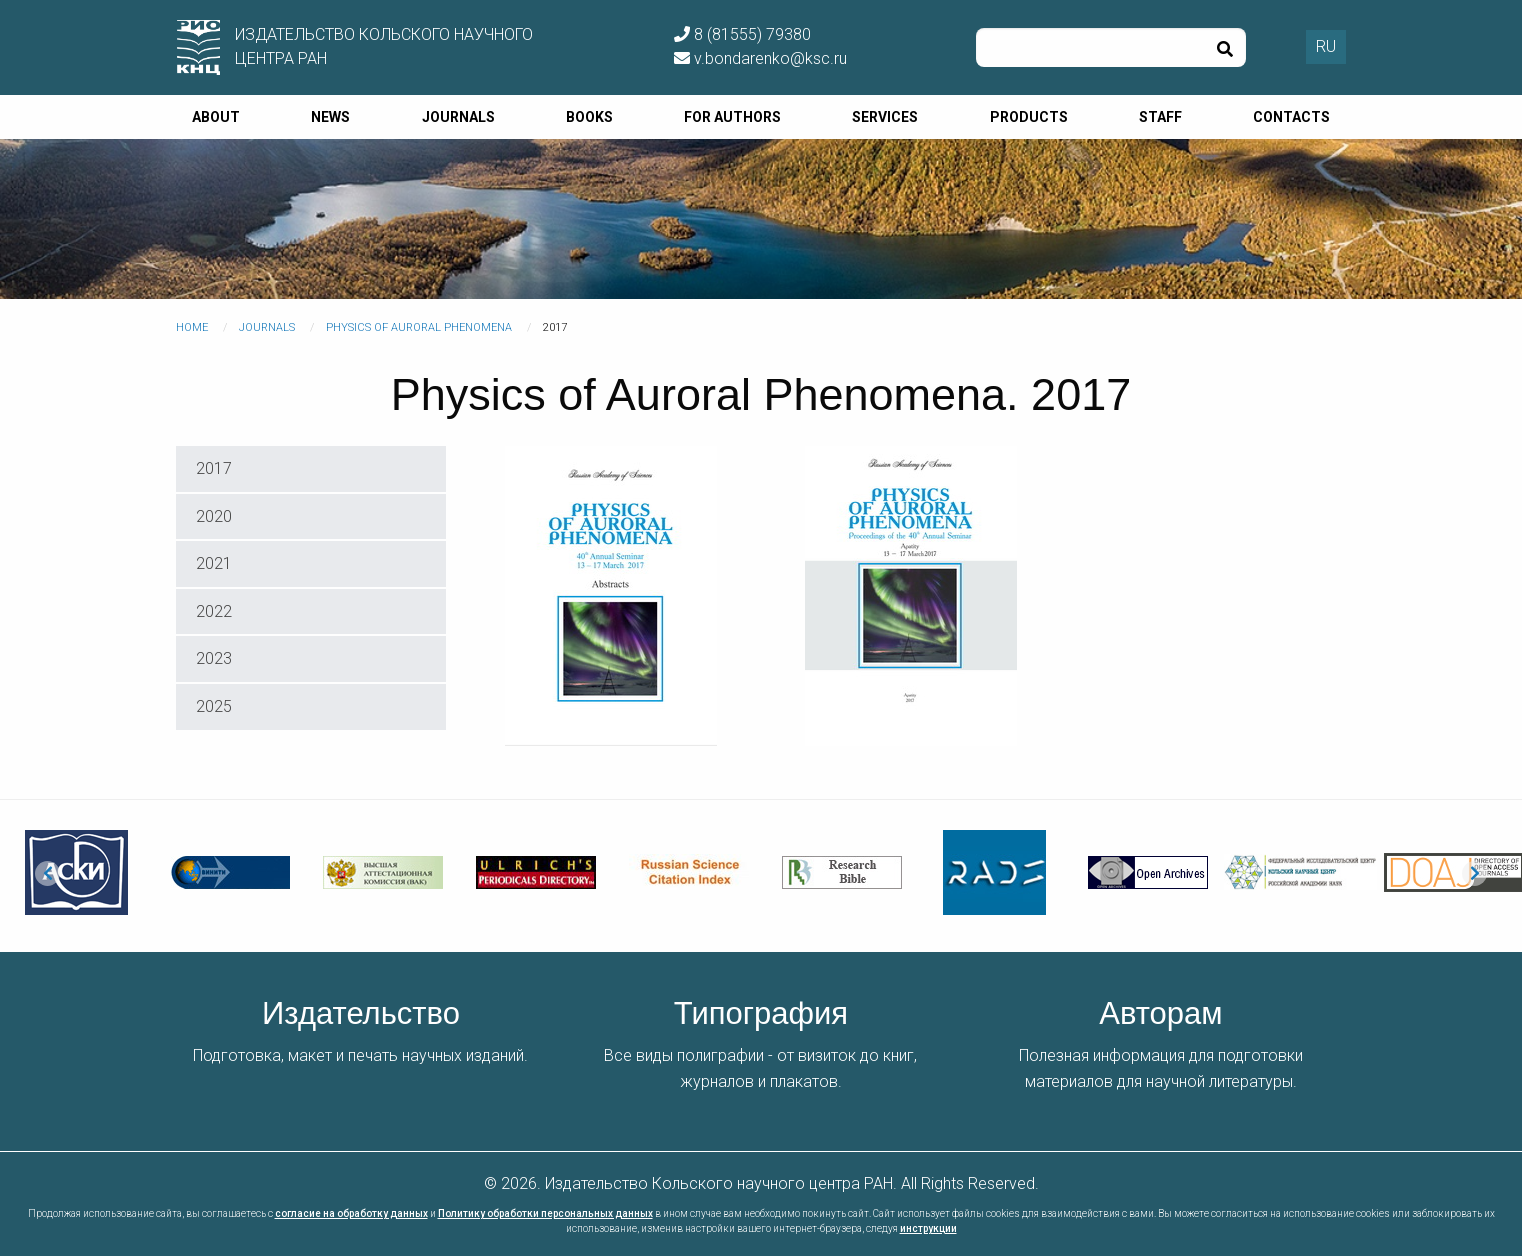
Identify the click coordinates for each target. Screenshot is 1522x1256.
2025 (214, 706)
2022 (214, 611)
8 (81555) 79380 (742, 34)
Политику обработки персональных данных (545, 1213)
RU (1326, 46)
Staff (1160, 117)
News (330, 117)
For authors (732, 117)
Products (1029, 117)
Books (589, 117)
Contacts (1291, 117)
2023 (214, 658)
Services (885, 117)
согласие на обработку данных (351, 1213)
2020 (214, 516)
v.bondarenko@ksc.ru (760, 58)
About (216, 117)
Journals (458, 117)
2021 (214, 563)
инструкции (928, 1228)
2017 (214, 468)
